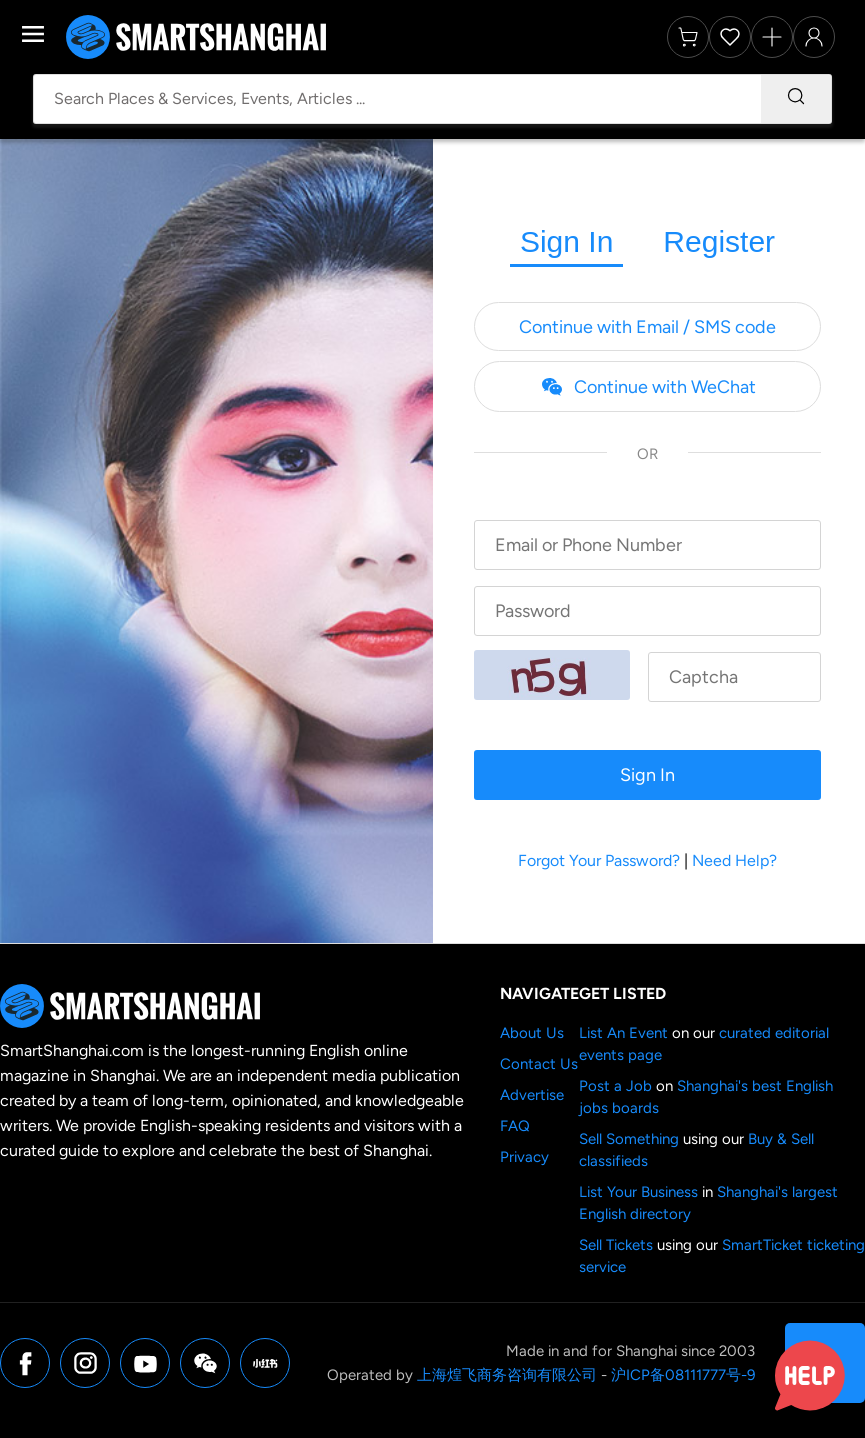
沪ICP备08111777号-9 (683, 1375)
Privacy (524, 1157)
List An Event (623, 1033)
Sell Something (629, 1139)
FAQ (515, 1126)
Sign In (566, 241)
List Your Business (638, 1192)
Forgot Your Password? (599, 860)
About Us (532, 1033)
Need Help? (734, 860)
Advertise (532, 1095)
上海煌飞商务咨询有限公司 (507, 1375)
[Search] (796, 99)
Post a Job (615, 1086)
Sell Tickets (616, 1245)
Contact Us (539, 1064)
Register (719, 241)
